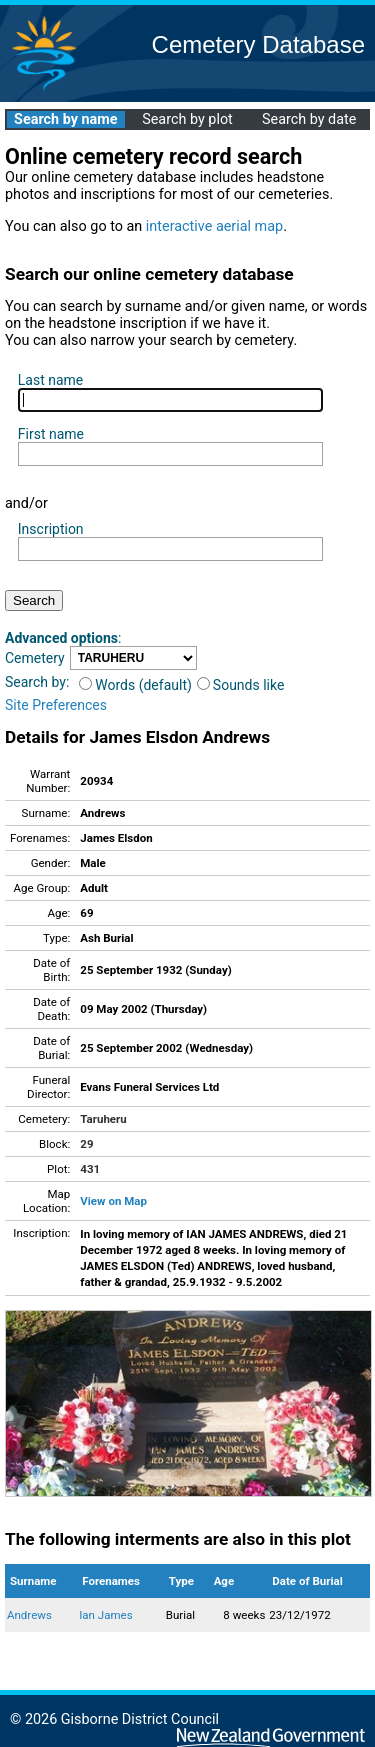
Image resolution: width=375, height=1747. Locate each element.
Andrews (29, 1615)
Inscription (51, 529)
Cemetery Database (258, 44)
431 (90, 1169)
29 (86, 1144)
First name (51, 434)
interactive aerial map (214, 226)
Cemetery (35, 658)
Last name (50, 380)
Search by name (65, 119)
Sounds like (241, 685)
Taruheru (103, 1119)
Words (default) (135, 685)
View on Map (113, 1201)
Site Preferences (56, 705)
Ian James (105, 1615)
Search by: (37, 682)
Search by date (309, 119)
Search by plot (187, 119)
